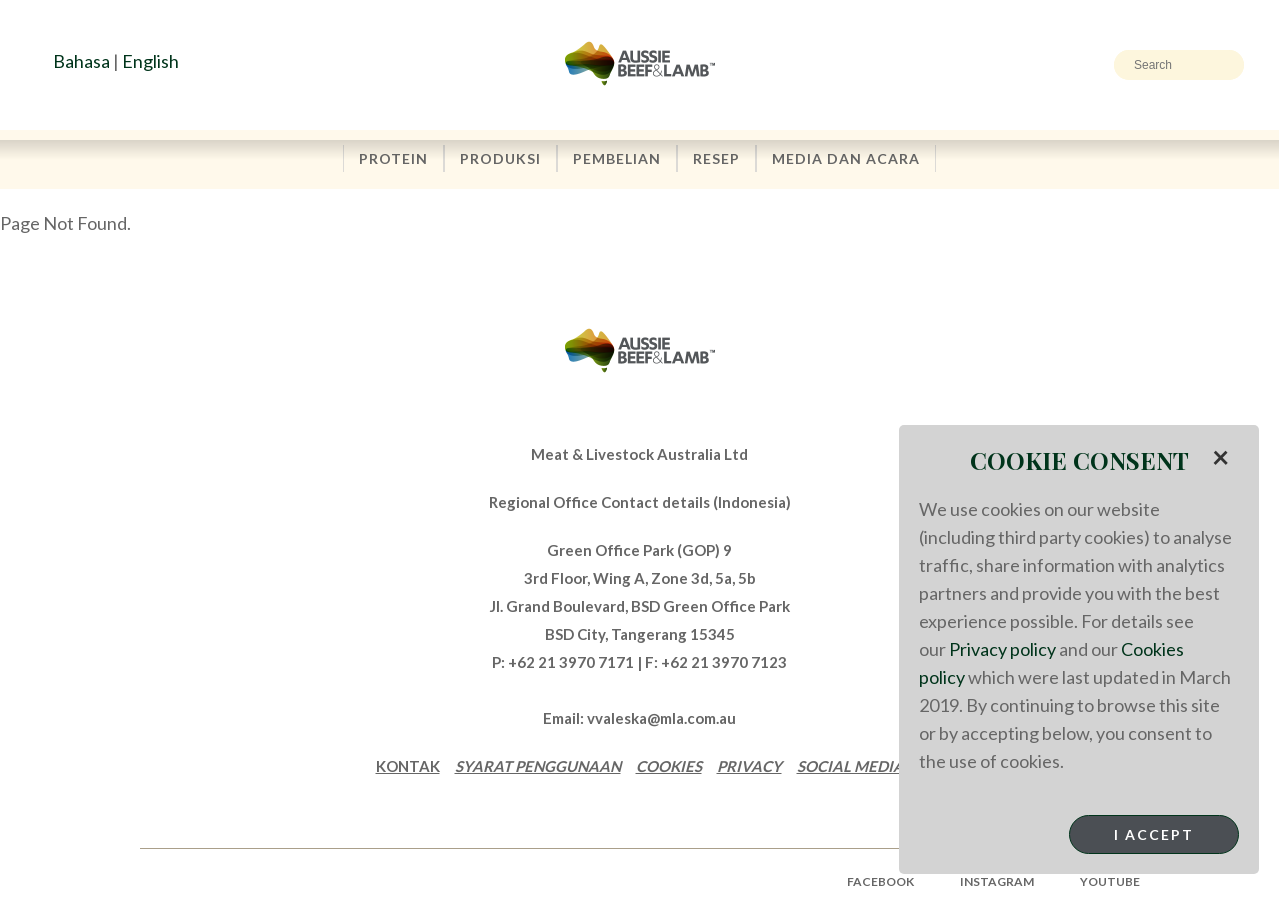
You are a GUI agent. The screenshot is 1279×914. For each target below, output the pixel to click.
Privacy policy (1002, 649)
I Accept (1154, 834)
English (150, 61)
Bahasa (81, 61)
